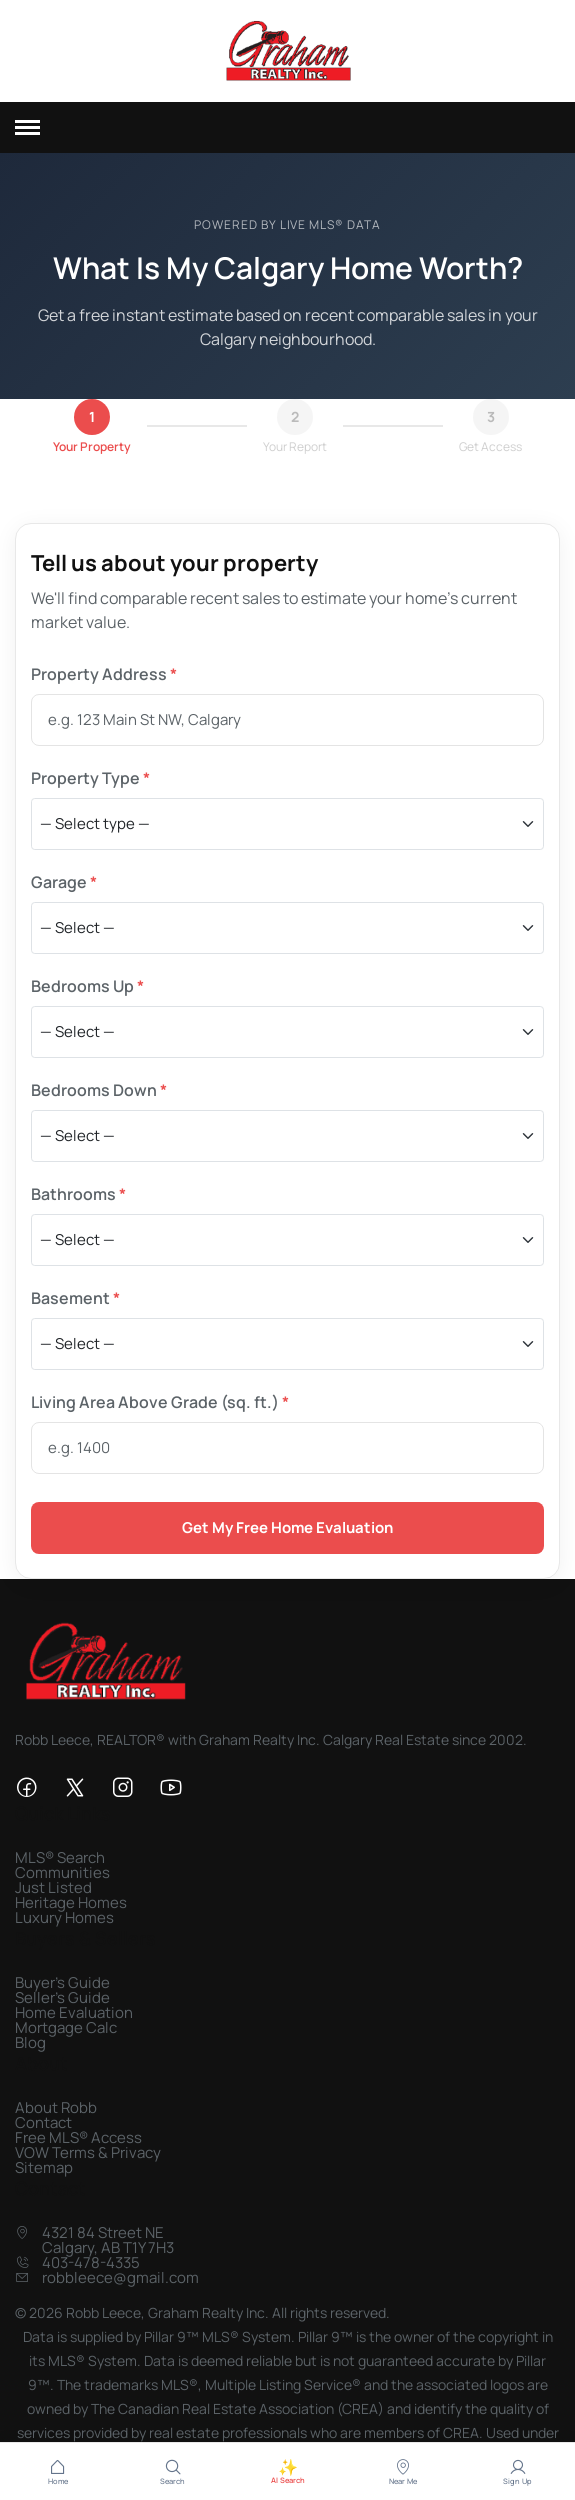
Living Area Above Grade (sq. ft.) (160, 1402)
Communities (62, 1872)
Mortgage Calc (66, 2027)
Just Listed (53, 1887)
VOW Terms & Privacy (88, 2152)
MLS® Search (60, 1857)
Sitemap (44, 2167)
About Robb (56, 2107)
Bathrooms (78, 1194)
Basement (75, 1298)
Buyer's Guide (62, 1982)
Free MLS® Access (78, 2137)
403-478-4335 (91, 2262)
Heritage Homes (71, 1902)
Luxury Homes (64, 1917)
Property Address (104, 674)
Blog (30, 2042)
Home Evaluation (74, 2012)
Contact (43, 2122)
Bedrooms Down (99, 1090)
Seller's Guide (62, 1997)
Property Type (90, 778)
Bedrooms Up (87, 986)
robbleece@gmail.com (120, 2277)
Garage (64, 882)
